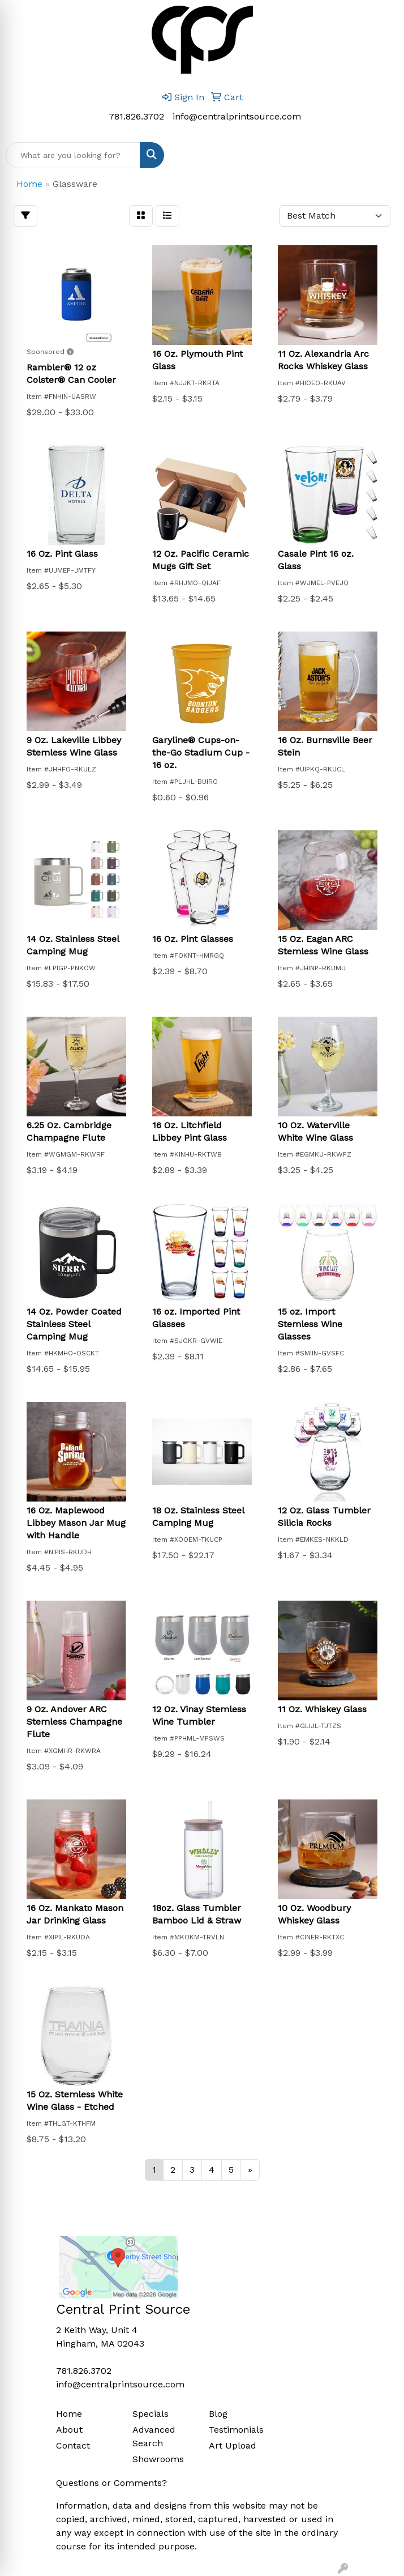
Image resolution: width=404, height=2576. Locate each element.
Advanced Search (153, 2436)
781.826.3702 (136, 116)
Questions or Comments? (111, 2482)
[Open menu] (381, 155)
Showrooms (158, 2459)
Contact (73, 2445)
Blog (218, 2413)
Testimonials (236, 2429)
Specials (150, 2413)
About (69, 2429)
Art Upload (232, 2445)
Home (69, 2413)
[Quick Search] (73, 155)
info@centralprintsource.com (237, 116)
